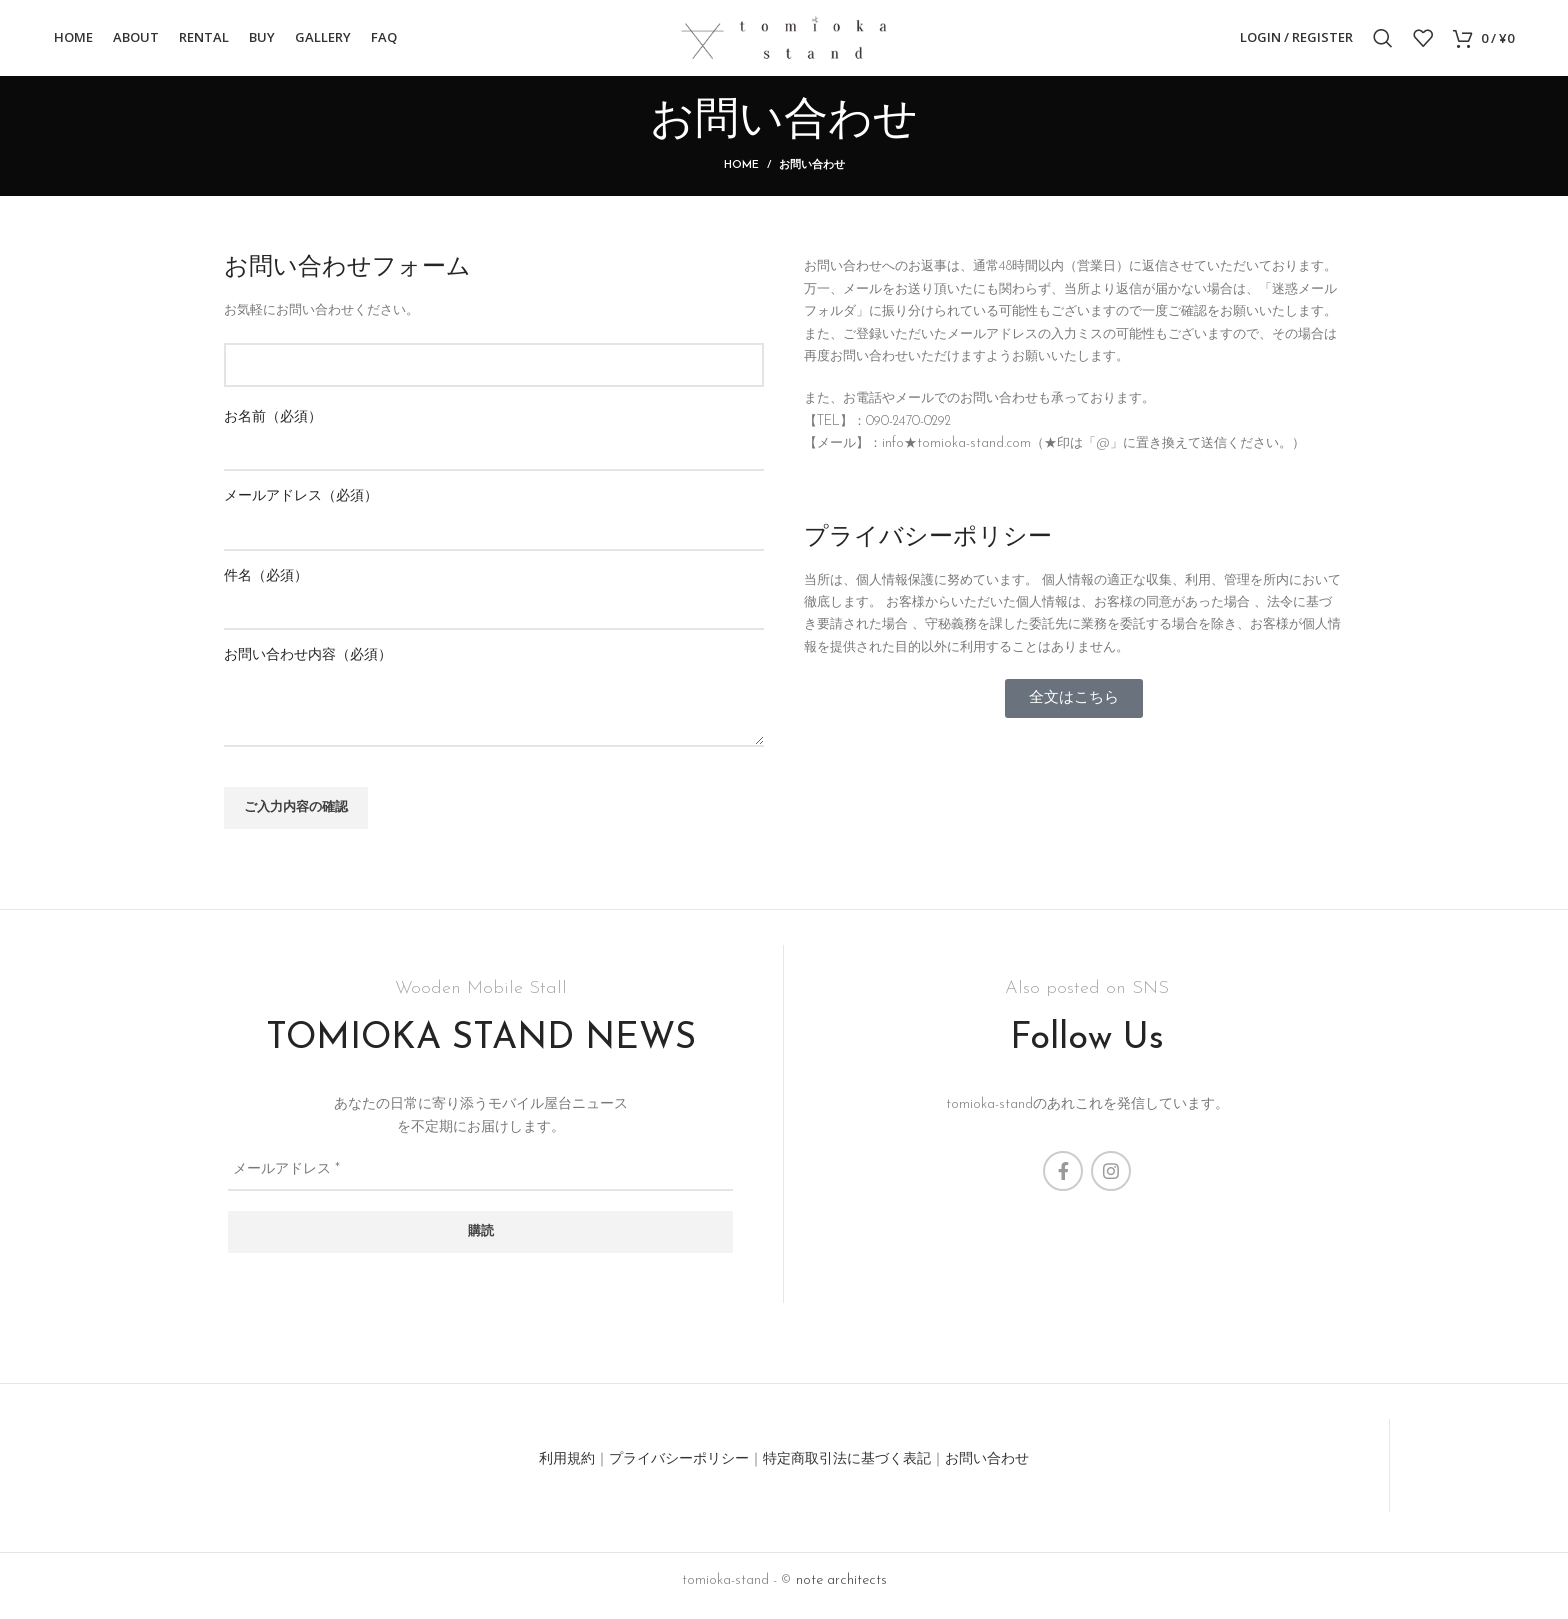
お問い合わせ (987, 1469)
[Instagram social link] (1111, 1180)
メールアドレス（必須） (494, 522)
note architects (841, 1589)
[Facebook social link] (1063, 1180)
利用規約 (567, 1469)
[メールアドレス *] (480, 1180)
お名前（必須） (494, 442)
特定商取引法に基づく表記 (847, 1469)
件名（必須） (494, 601)
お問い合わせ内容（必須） (494, 690)
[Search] (1383, 43)
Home (741, 175)
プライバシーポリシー (679, 1469)
